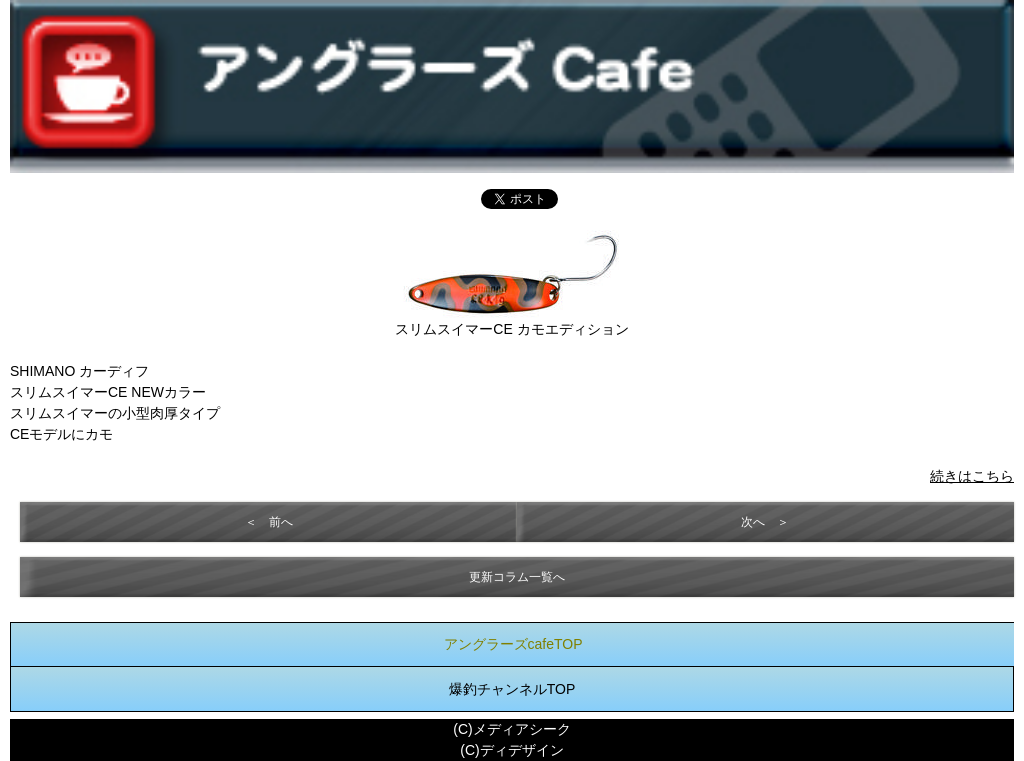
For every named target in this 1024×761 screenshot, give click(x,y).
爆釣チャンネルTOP (512, 689)
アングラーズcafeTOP (513, 644)
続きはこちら (972, 476)
